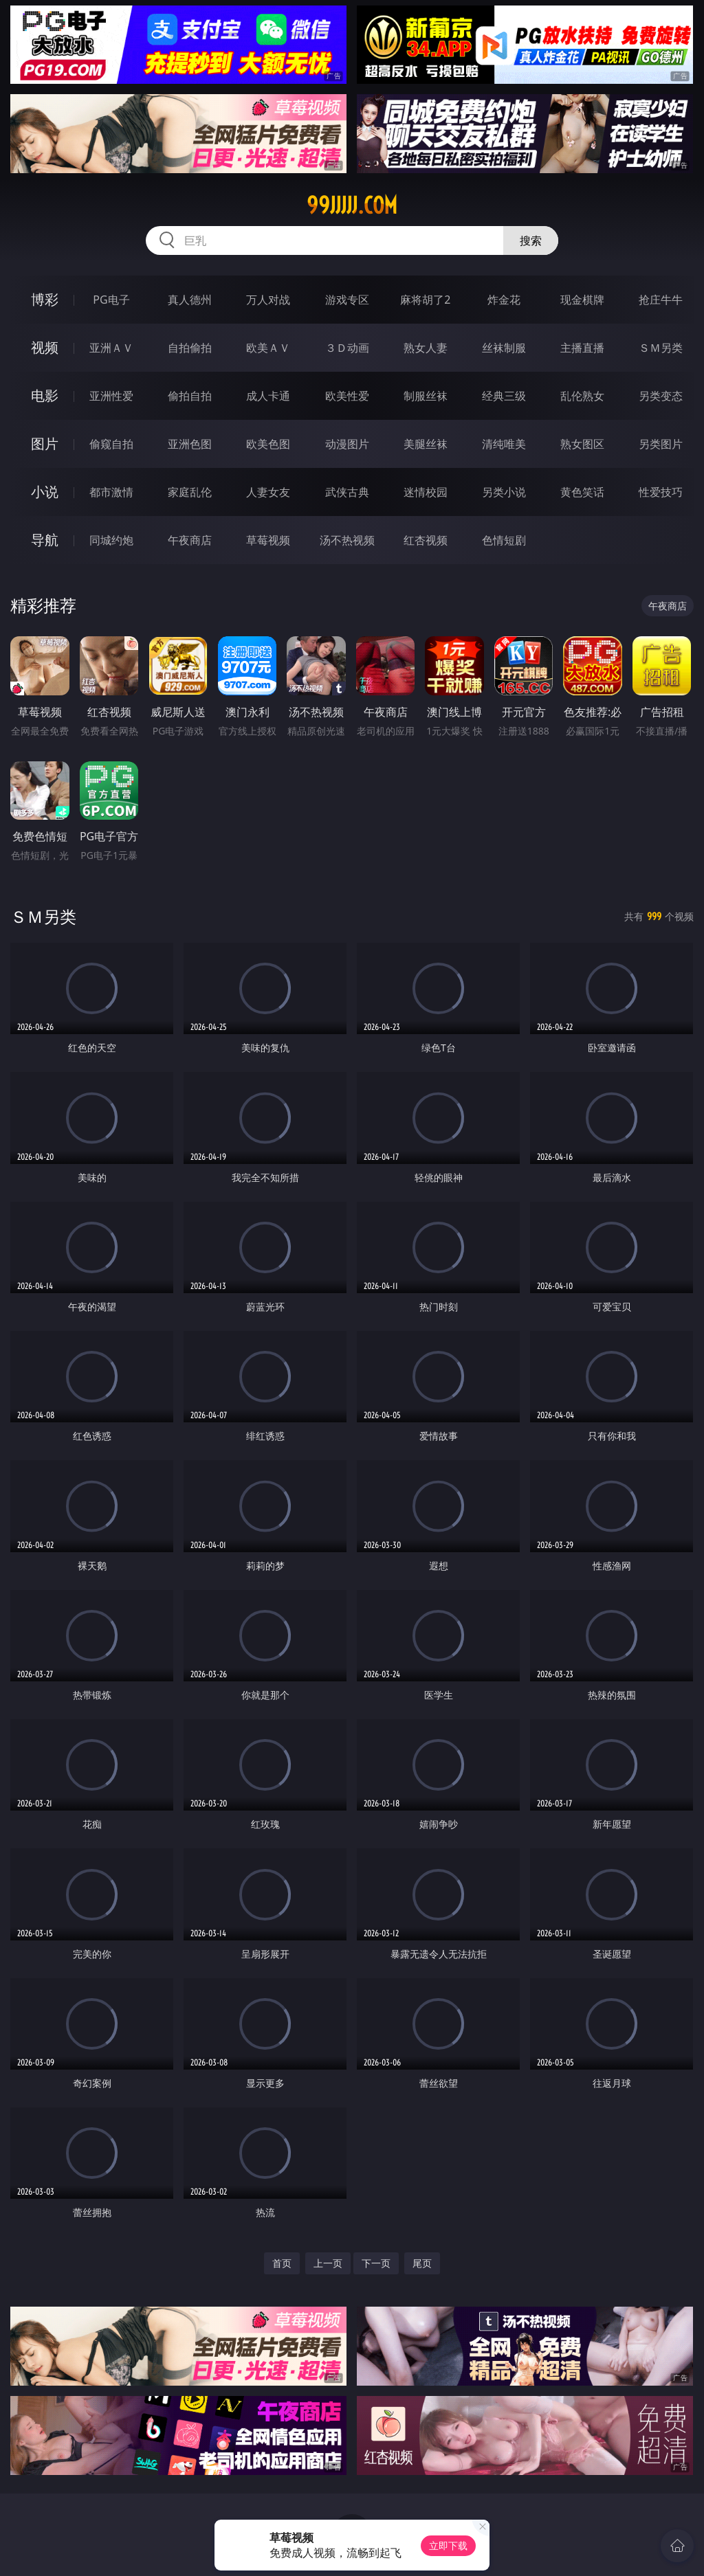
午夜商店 (190, 540)
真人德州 (190, 299)
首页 (282, 2263)
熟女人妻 (426, 347)
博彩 (44, 299)
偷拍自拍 (190, 395)
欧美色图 (268, 443)
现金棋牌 (582, 299)
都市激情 (111, 492)
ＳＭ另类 (661, 347)
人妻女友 (268, 492)
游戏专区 (347, 299)
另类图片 (661, 443)
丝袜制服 (504, 347)
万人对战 (268, 299)
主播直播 (582, 347)
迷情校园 (426, 492)
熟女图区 (582, 443)
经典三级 (504, 395)
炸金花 (503, 299)
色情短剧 (504, 540)
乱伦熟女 (582, 395)
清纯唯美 (504, 443)
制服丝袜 (426, 395)
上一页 (328, 2263)
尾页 (422, 2263)
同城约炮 (111, 540)
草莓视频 (268, 540)
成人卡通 (268, 395)
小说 (44, 491)
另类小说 (504, 492)
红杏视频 (426, 540)
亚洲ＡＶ (111, 347)
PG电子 (111, 299)
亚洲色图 (190, 443)
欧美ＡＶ (268, 347)
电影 (44, 395)
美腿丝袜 (426, 443)
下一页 (376, 2263)
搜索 (531, 240)
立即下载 (448, 2545)
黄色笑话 (582, 492)
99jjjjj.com (352, 205)
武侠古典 (347, 492)
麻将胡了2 (425, 299)
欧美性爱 (347, 395)
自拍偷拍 (190, 347)
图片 (44, 443)
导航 (44, 539)
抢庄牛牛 (661, 299)
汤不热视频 (347, 540)
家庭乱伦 (190, 492)
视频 (44, 347)
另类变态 (661, 395)
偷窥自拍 (111, 443)
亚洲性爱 (111, 395)
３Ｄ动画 (347, 347)
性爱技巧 (661, 492)
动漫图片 (347, 443)
